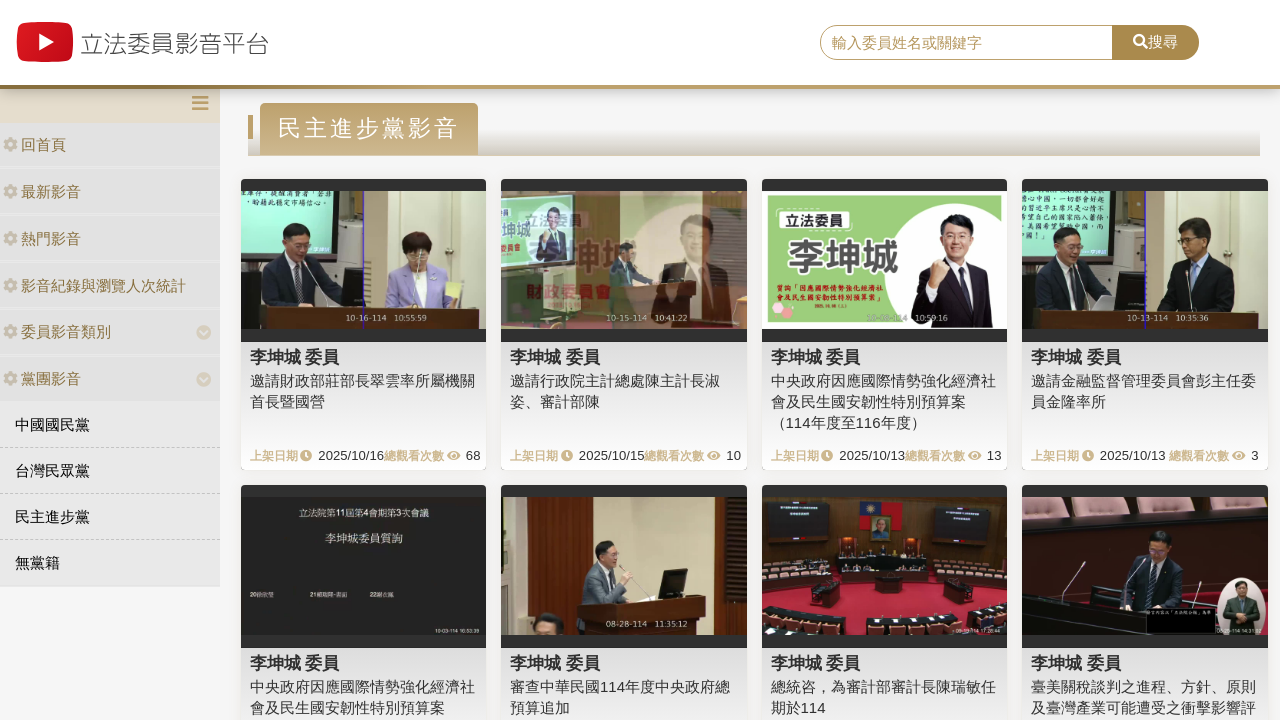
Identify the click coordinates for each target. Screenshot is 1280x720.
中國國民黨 (52, 424)
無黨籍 (37, 562)
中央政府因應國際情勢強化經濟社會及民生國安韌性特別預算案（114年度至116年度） (883, 402)
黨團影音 (42, 378)
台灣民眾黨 (52, 470)
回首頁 (34, 144)
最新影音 (42, 191)
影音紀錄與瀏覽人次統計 (94, 285)
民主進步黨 (52, 516)
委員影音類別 (57, 331)
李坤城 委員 (295, 357)
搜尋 (1155, 41)
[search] (966, 43)
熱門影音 (42, 238)
